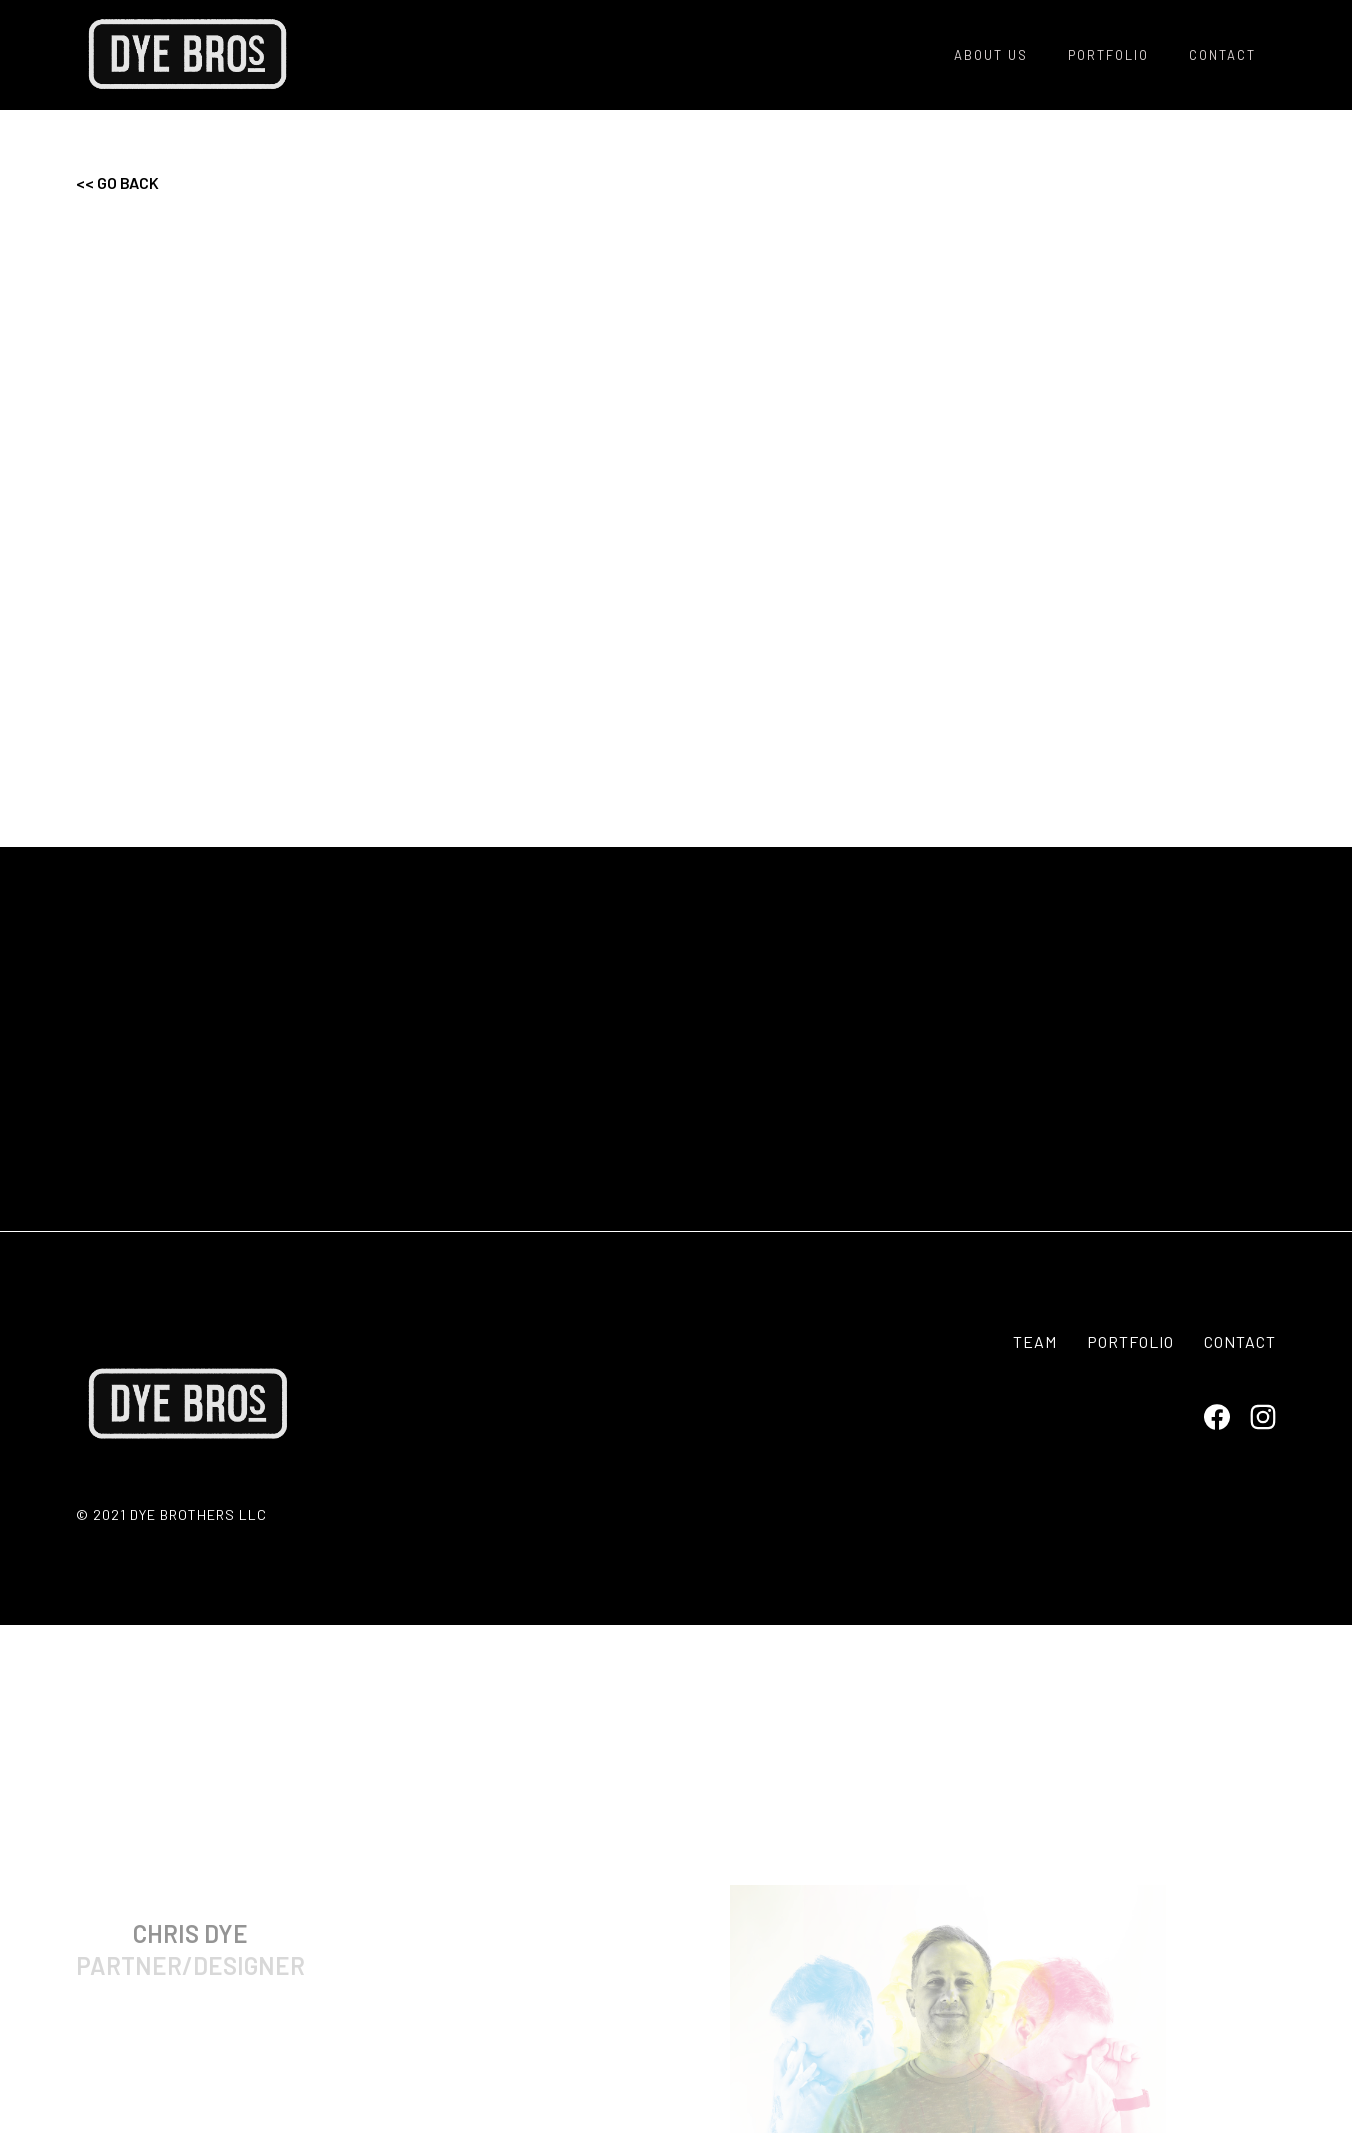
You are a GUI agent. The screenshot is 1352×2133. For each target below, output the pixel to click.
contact (1222, 55)
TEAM (1035, 1341)
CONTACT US (676, 1144)
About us (991, 55)
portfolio (1130, 1341)
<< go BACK (117, 182)
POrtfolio (1108, 55)
